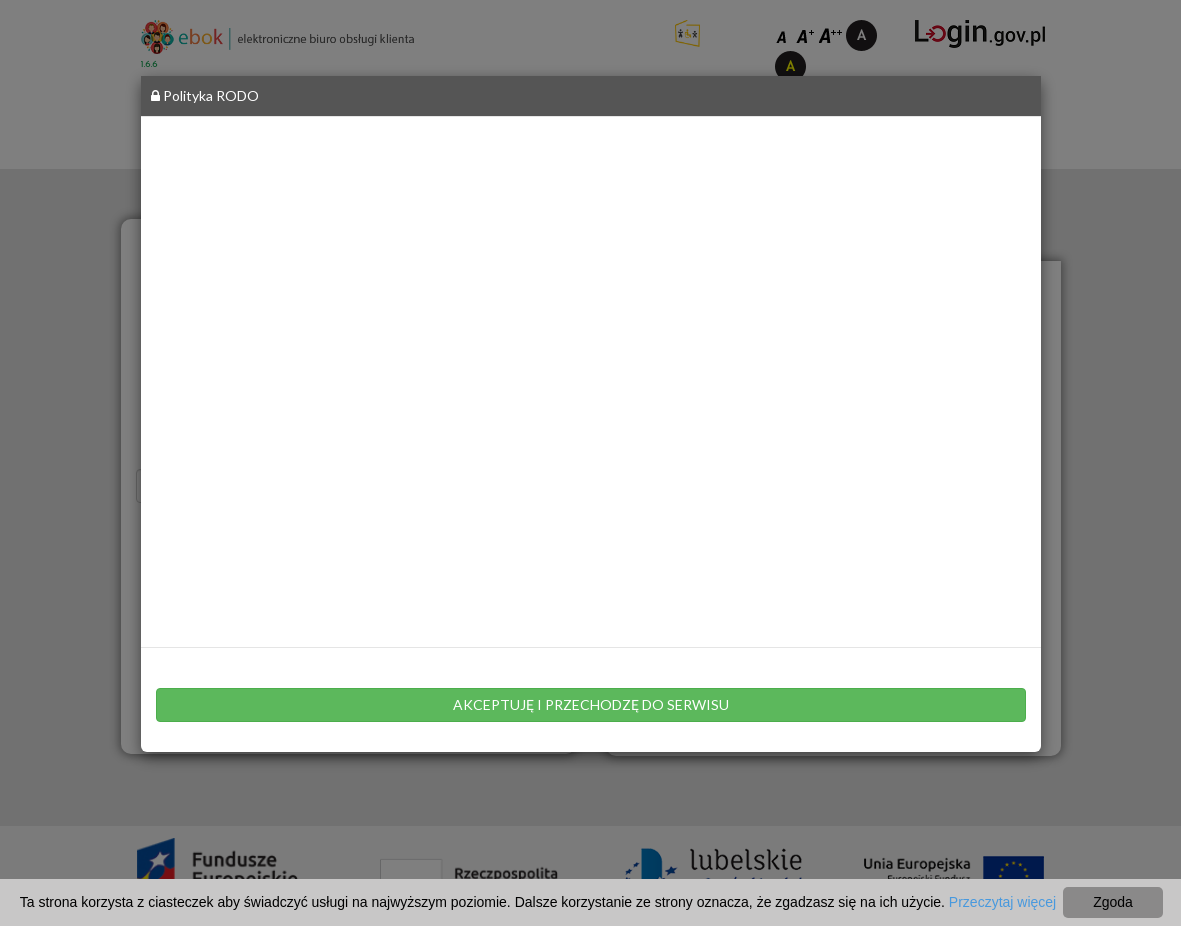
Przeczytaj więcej (1002, 902)
